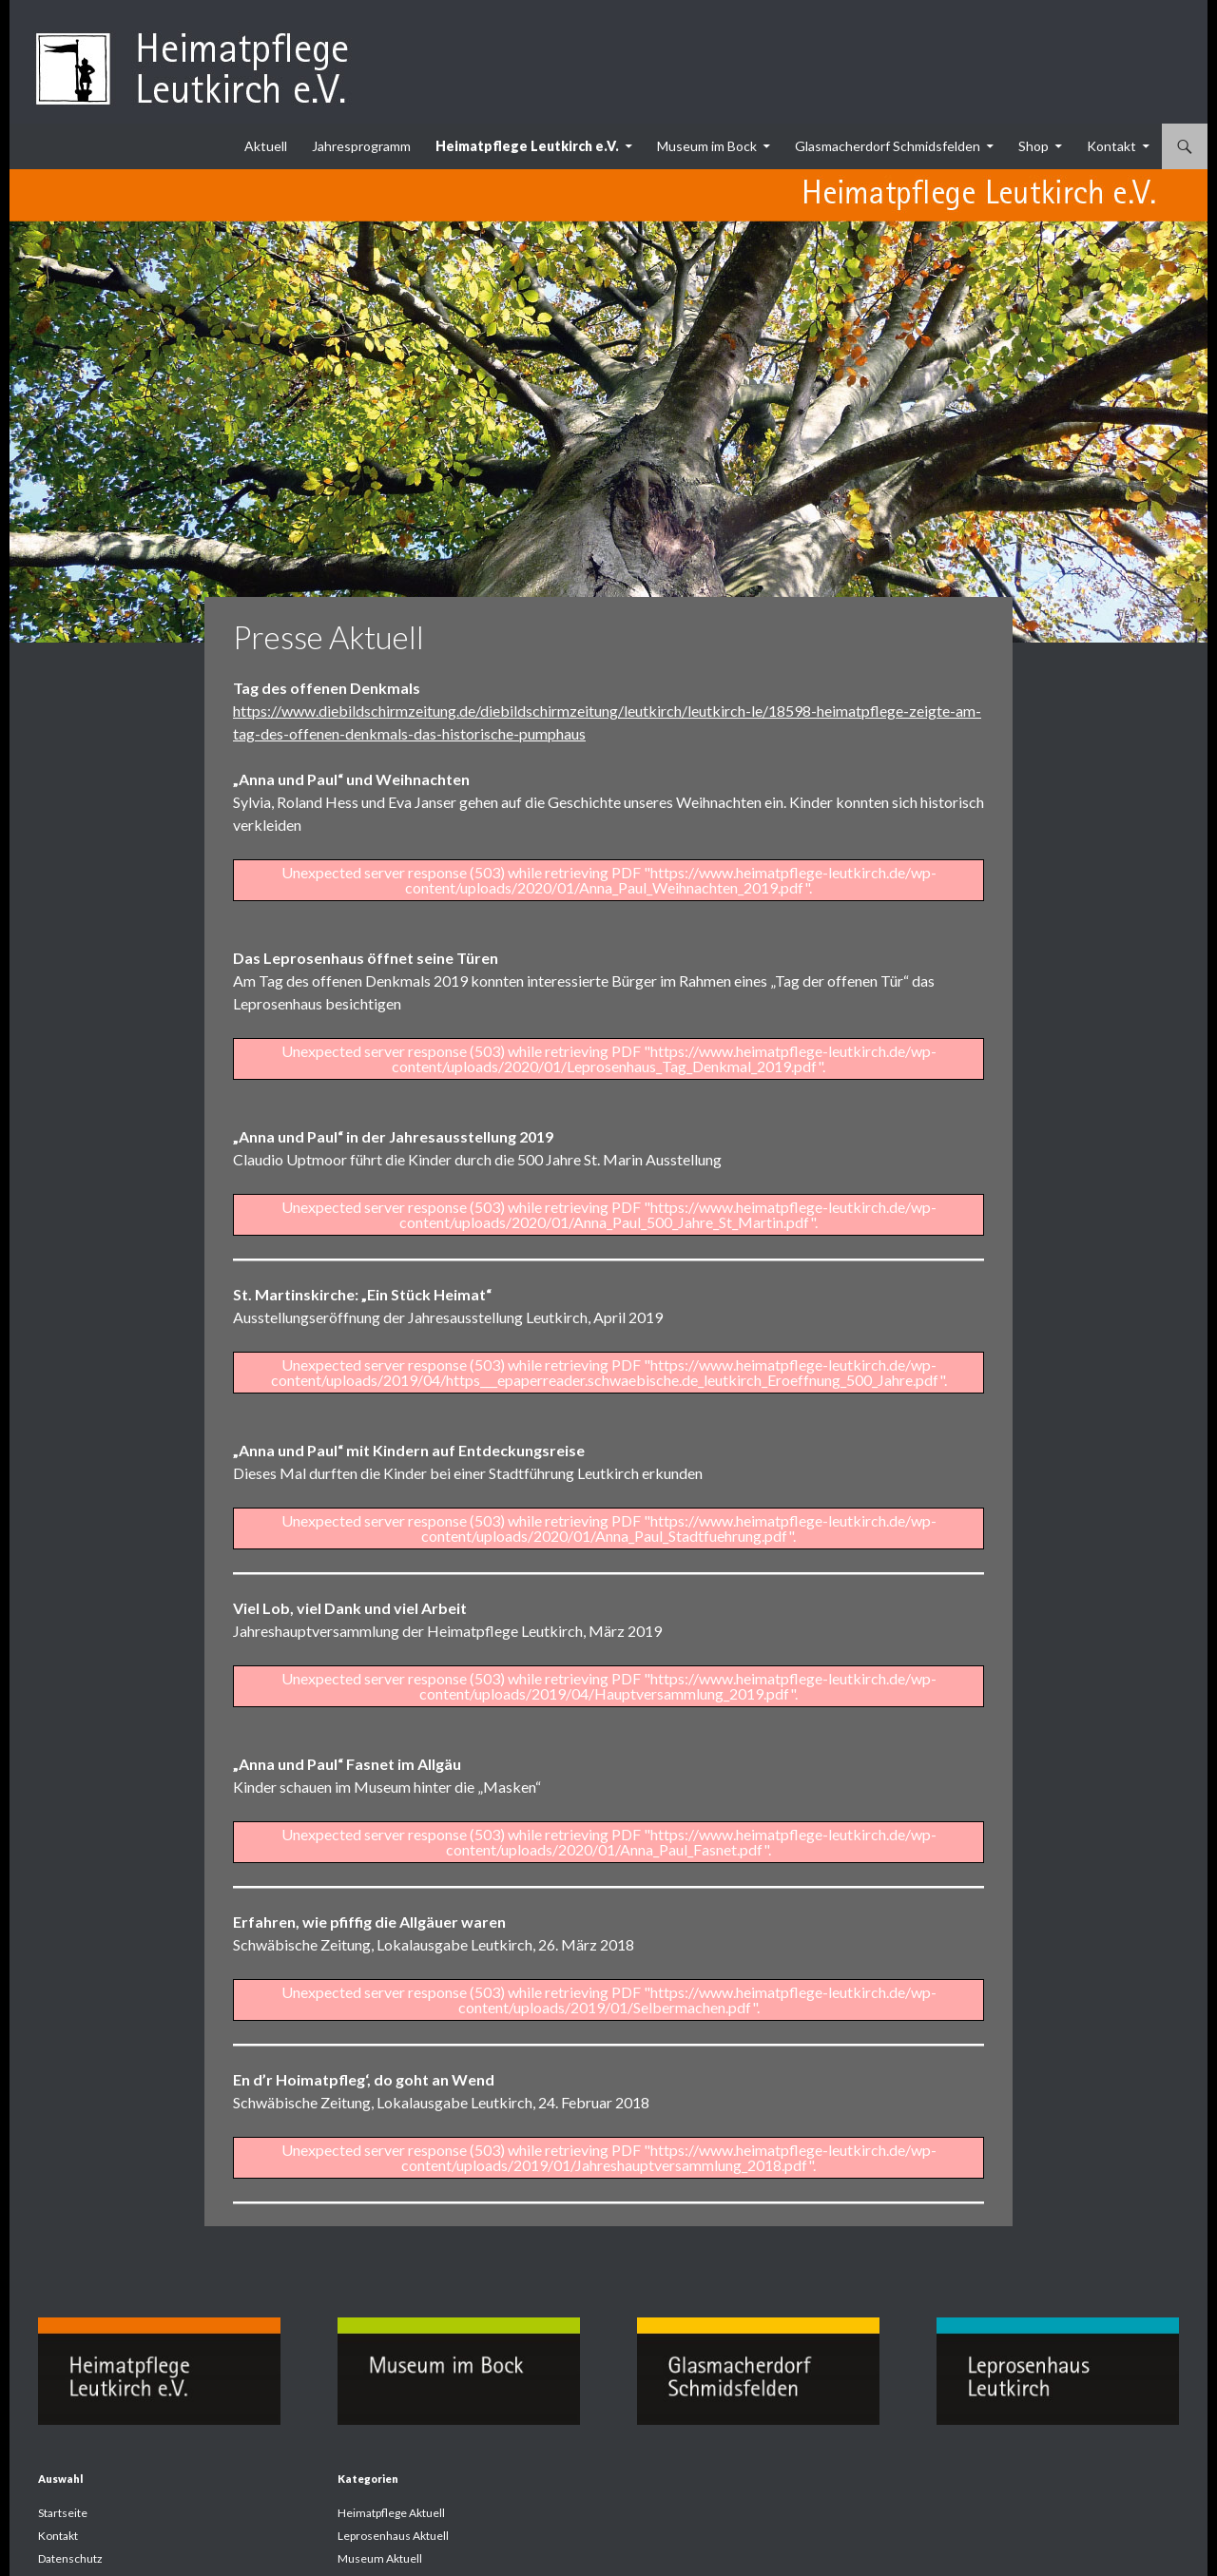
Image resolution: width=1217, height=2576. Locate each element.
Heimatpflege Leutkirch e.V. (527, 146)
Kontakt (1111, 146)
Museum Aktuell (380, 2558)
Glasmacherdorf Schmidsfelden (887, 146)
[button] (42, 2534)
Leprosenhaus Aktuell (393, 2535)
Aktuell (265, 146)
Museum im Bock (707, 146)
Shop (1033, 146)
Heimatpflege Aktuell (391, 2513)
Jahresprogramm (361, 146)
